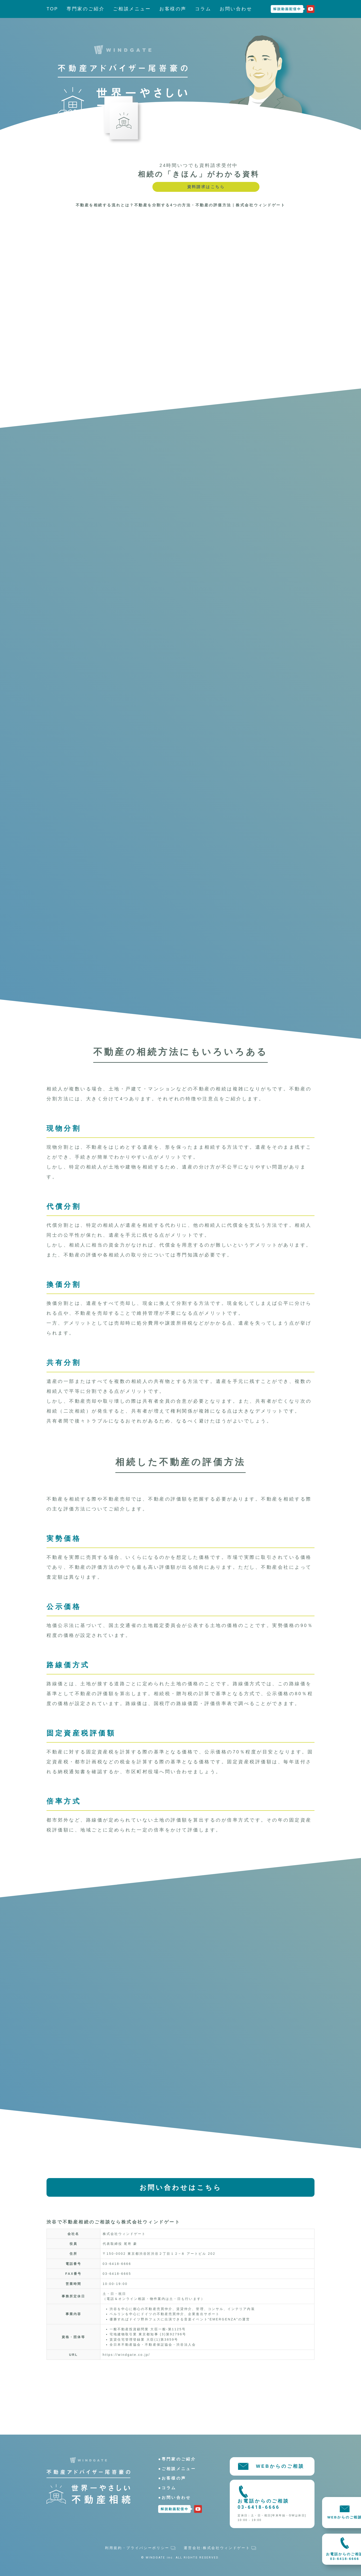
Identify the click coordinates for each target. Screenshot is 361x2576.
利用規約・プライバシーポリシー (140, 2548)
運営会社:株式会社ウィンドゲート (220, 2548)
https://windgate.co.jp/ (126, 2355)
